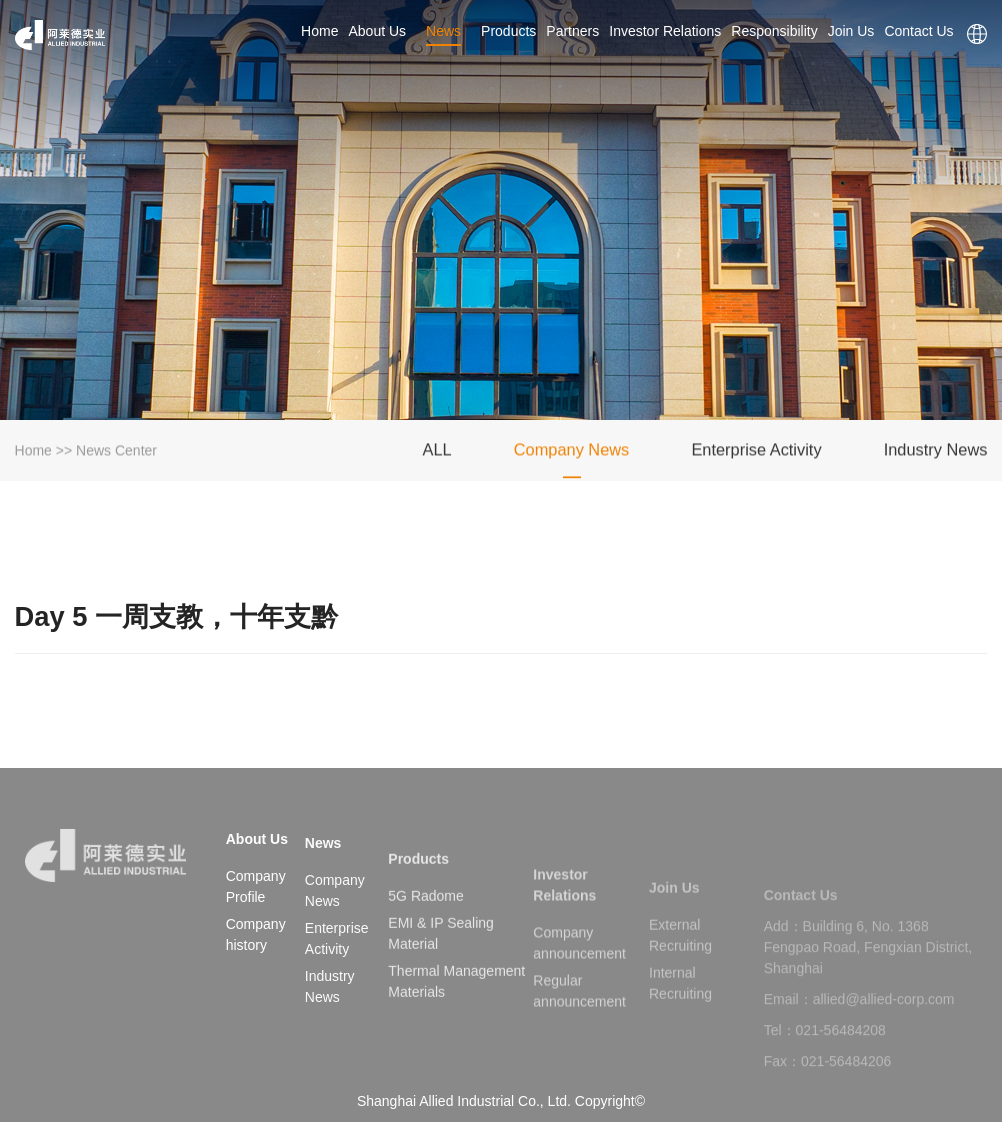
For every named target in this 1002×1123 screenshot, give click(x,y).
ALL (436, 453)
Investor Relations (665, 31)
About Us (377, 31)
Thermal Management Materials (456, 1007)
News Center (116, 454)
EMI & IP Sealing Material (441, 959)
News (443, 31)
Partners (572, 31)
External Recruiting (680, 959)
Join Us (851, 31)
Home (319, 31)
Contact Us (920, 31)
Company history (256, 934)
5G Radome (425, 922)
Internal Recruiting (680, 1007)
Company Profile (256, 886)
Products (508, 31)
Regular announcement (579, 1017)
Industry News (936, 453)
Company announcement (579, 969)
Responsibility (774, 31)
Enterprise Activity (756, 453)
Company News (572, 453)
